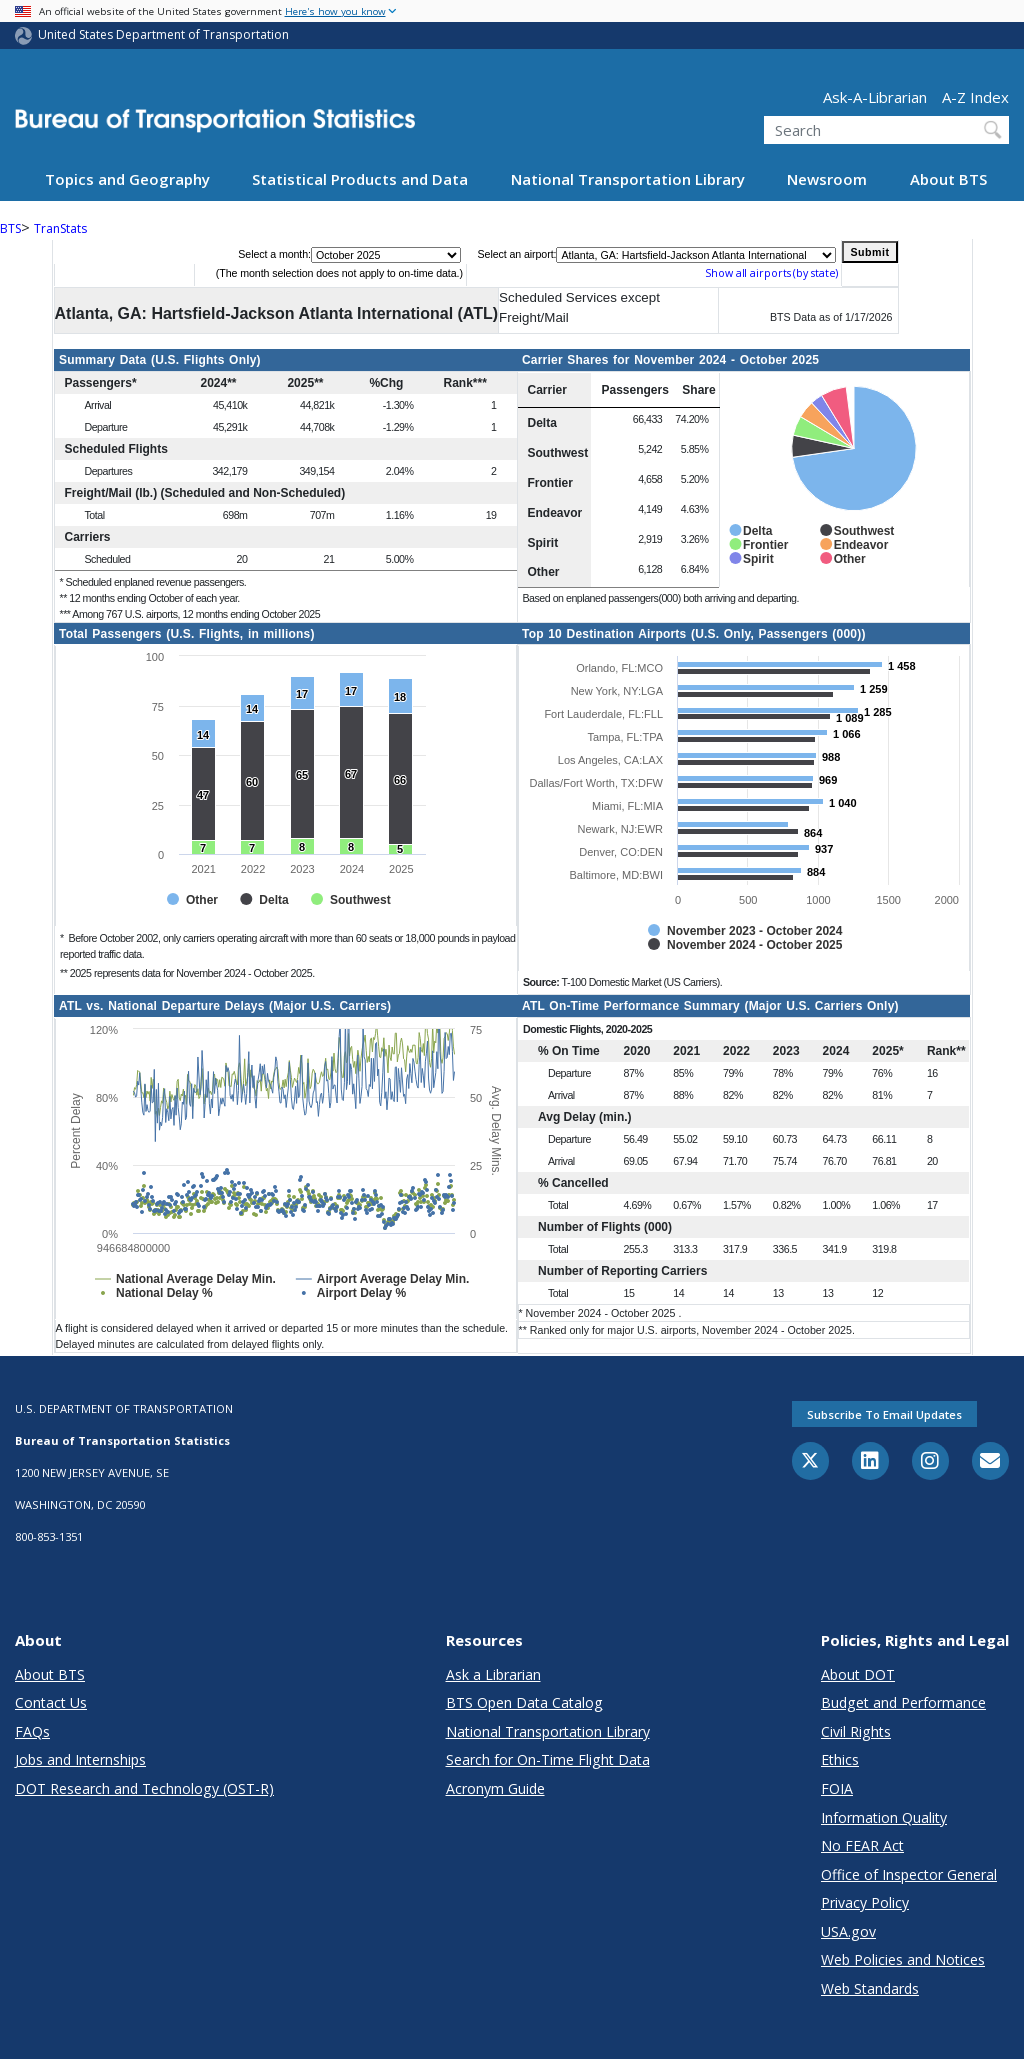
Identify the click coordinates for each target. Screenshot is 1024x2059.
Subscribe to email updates (884, 1414)
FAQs (32, 1731)
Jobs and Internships (80, 1759)
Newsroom (827, 179)
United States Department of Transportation (163, 34)
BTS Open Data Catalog (524, 1702)
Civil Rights (856, 1731)
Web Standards (870, 1988)
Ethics (840, 1759)
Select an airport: (517, 254)
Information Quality (884, 1817)
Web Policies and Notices (903, 1959)
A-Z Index (975, 97)
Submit (869, 252)
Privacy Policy (865, 1902)
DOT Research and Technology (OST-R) (144, 1788)
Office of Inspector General (909, 1874)
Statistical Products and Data (360, 179)
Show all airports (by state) (771, 273)
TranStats (60, 228)
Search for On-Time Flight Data (548, 1759)
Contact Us (51, 1702)
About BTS (948, 179)
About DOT (858, 1674)
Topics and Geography (127, 179)
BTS (10, 228)
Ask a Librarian (493, 1674)
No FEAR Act (862, 1845)
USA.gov (848, 1931)
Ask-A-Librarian (875, 97)
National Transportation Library (628, 179)
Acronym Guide (495, 1788)
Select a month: (274, 254)
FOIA (837, 1788)
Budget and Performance (903, 1702)
